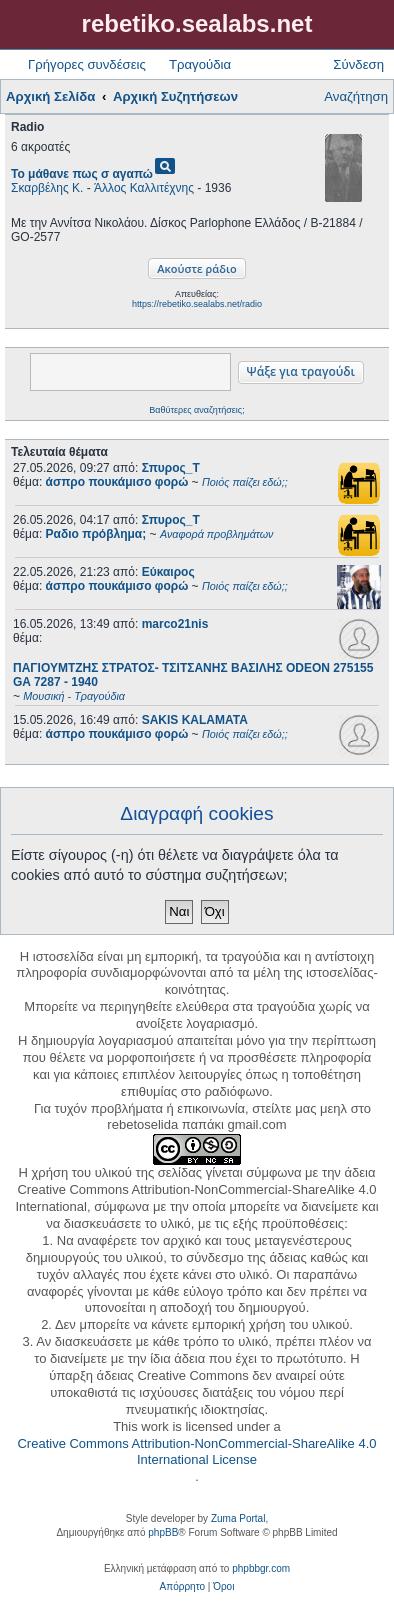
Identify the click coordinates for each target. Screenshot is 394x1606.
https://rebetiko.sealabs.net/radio (197, 304)
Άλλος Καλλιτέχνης (144, 188)
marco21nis (175, 624)
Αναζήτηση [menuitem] (356, 96)
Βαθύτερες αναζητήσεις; (196, 410)
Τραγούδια (200, 64)
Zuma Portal (238, 1518)
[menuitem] (182, 1587)
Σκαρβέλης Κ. (47, 188)
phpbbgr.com (261, 1568)
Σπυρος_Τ (171, 468)
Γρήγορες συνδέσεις (87, 64)
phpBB (163, 1532)
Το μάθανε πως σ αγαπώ (82, 174)
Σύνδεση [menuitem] (358, 64)
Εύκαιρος (168, 572)
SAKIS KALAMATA (195, 720)
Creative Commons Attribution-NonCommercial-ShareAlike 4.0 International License (196, 1452)
